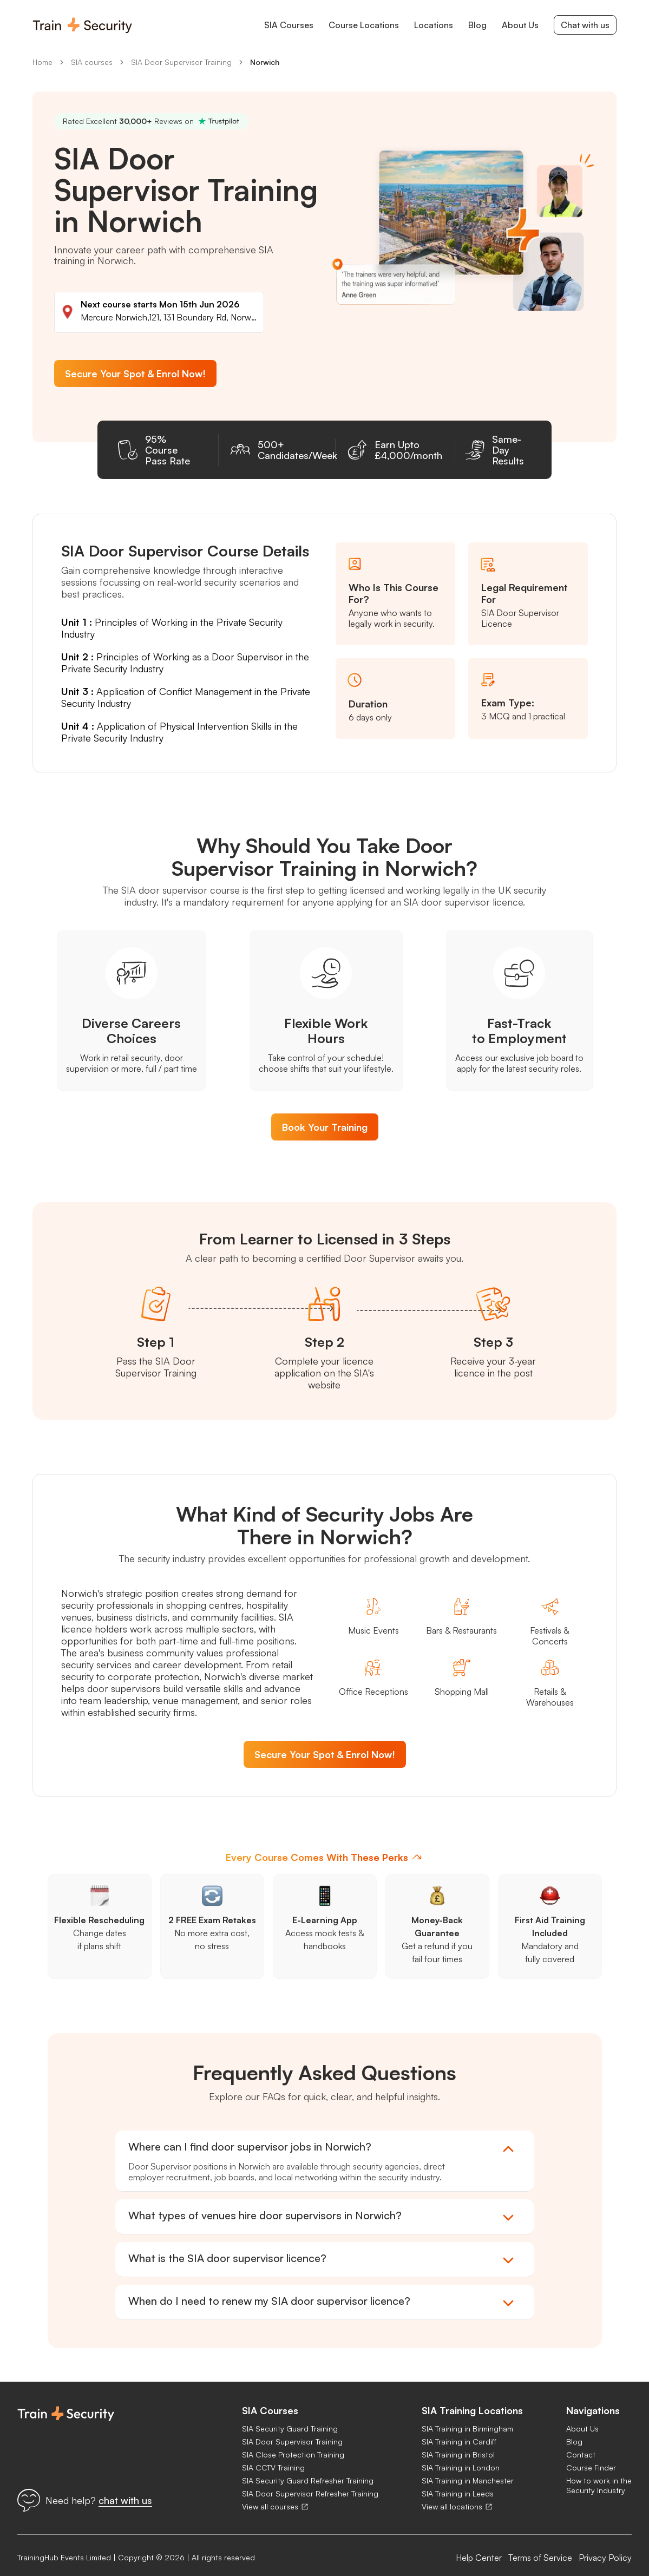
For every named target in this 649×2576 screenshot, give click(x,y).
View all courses (275, 2496)
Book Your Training (325, 1116)
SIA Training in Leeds (458, 2482)
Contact (580, 2443)
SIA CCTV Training (273, 2456)
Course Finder (591, 2456)
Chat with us (585, 24)
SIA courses (92, 62)
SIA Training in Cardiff (459, 2430)
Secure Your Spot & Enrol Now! (135, 373)
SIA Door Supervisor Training (181, 62)
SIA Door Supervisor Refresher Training (310, 2482)
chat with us (125, 2489)
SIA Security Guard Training (290, 2417)
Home (42, 62)
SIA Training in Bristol (458, 2443)
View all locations (457, 2496)
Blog (574, 2430)
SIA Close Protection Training (293, 2443)
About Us (582, 2417)
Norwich (264, 62)
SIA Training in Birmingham (467, 2417)
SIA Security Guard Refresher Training (307, 2469)
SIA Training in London (461, 2456)
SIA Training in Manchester (468, 2469)
